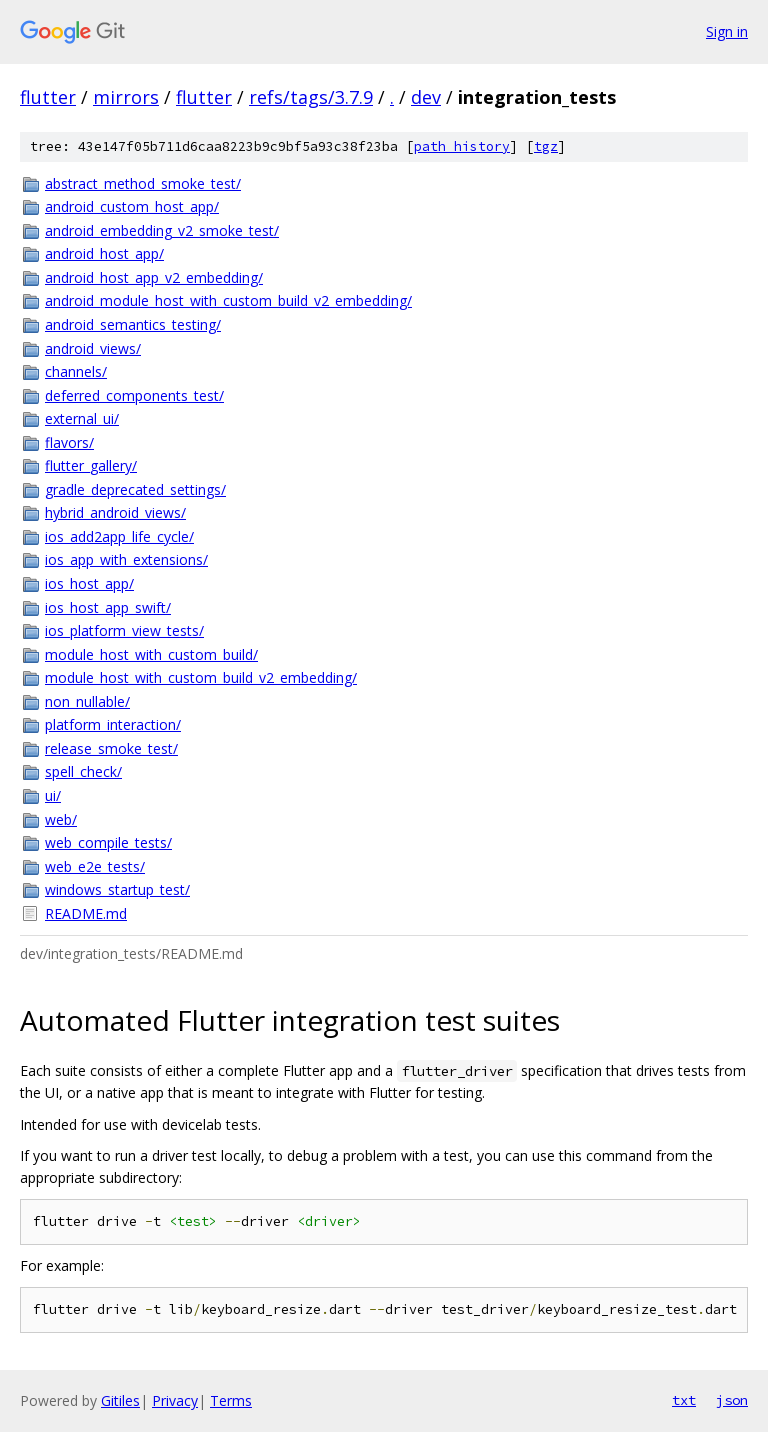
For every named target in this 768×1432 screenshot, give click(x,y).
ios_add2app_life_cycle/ (119, 536)
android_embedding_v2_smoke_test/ (162, 230)
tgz (546, 146)
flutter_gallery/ (91, 465)
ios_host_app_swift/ (108, 607)
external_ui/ (82, 418)
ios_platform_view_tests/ (124, 630)
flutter (48, 97)
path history (462, 146)
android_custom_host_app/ (132, 206)
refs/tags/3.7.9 (311, 97)
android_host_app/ (104, 253)
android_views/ (93, 348)
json (732, 1400)
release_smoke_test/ (111, 748)
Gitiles (120, 1400)
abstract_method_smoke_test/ (143, 183)
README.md (86, 913)
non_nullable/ (87, 701)
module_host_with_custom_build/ (151, 654)
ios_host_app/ (89, 583)
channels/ (76, 371)
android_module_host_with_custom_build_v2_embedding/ (228, 300)
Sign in (727, 31)
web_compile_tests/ (108, 842)
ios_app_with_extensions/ (126, 559)
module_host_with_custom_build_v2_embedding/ (201, 677)
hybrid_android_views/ (115, 512)
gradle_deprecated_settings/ (135, 489)
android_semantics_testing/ (133, 324)
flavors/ (69, 442)
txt (684, 1400)
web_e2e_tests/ (95, 866)
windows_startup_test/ (117, 889)
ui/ (53, 795)
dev (426, 97)
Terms (231, 1400)
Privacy (175, 1400)
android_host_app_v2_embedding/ (154, 277)
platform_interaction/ (113, 724)
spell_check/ (83, 771)
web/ (61, 819)
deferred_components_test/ (134, 395)
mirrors (126, 97)
